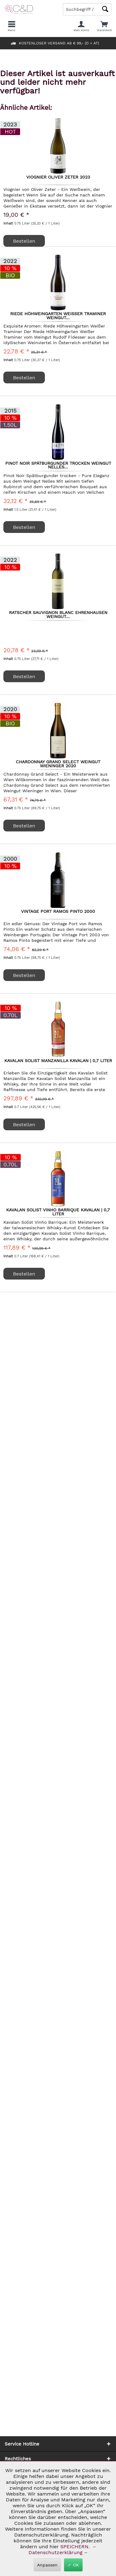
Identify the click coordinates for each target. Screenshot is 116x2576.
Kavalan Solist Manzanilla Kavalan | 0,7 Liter (58, 1061)
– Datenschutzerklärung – (61, 2549)
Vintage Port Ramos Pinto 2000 (58, 911)
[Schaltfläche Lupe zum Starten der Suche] (105, 9)
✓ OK (73, 2564)
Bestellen (24, 241)
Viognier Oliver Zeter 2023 (58, 177)
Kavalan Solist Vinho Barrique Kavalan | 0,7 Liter (58, 1211)
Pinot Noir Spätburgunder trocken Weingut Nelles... (58, 465)
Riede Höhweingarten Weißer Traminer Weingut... (58, 315)
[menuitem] (104, 26)
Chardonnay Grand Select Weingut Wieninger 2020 (58, 763)
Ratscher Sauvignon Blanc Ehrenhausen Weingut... (58, 614)
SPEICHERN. (75, 2546)
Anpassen (47, 2564)
